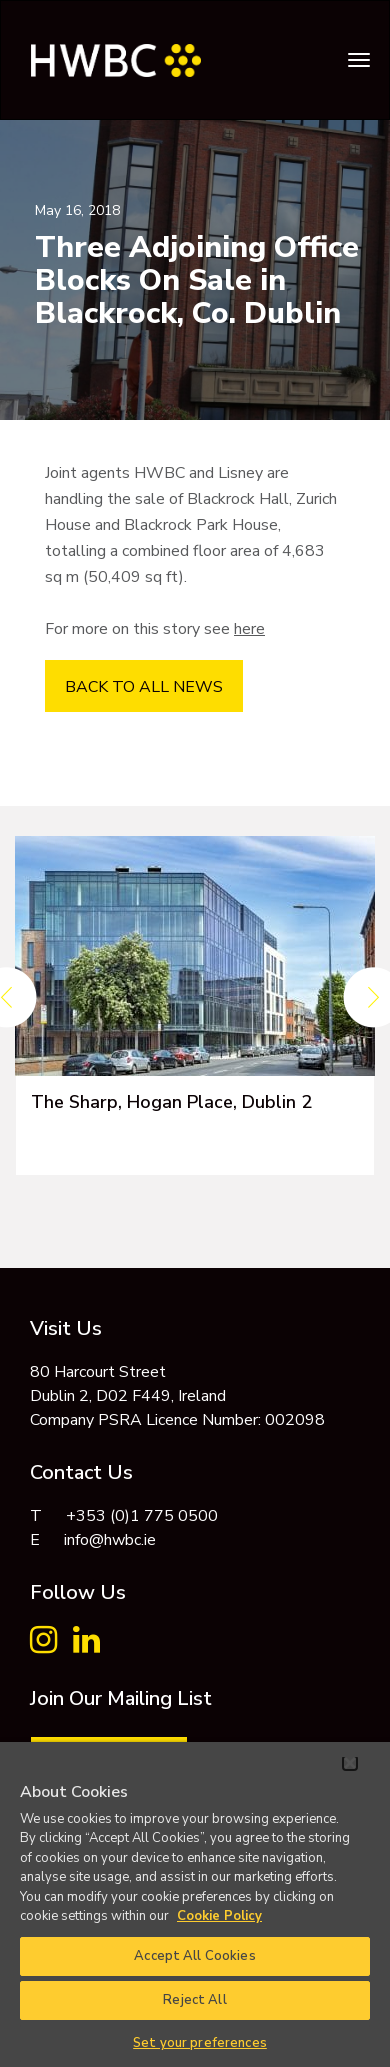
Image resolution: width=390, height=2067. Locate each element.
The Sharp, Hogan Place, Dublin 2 (171, 1102)
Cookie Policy (219, 1916)
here (249, 629)
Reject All (194, 2000)
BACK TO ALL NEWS (144, 687)
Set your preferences (200, 2043)
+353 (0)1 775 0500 (142, 1516)
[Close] (350, 1763)
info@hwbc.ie (110, 1540)
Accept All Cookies (194, 1956)
